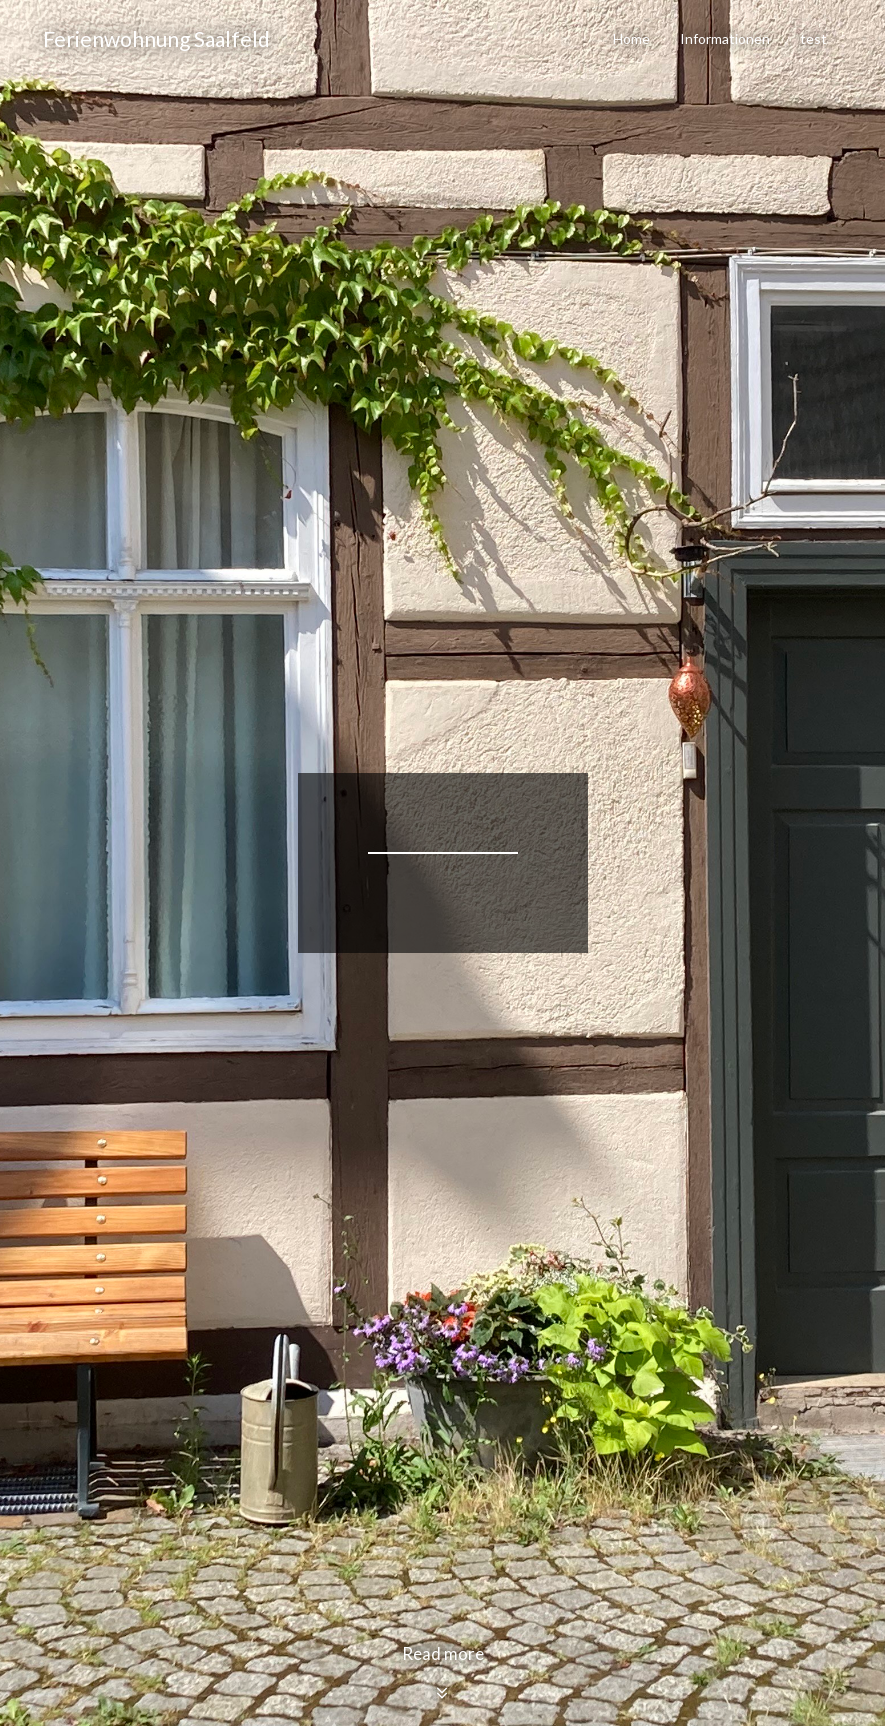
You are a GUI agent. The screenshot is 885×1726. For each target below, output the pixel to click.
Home (631, 38)
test (813, 38)
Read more (443, 1673)
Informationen (725, 38)
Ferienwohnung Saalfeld (156, 38)
